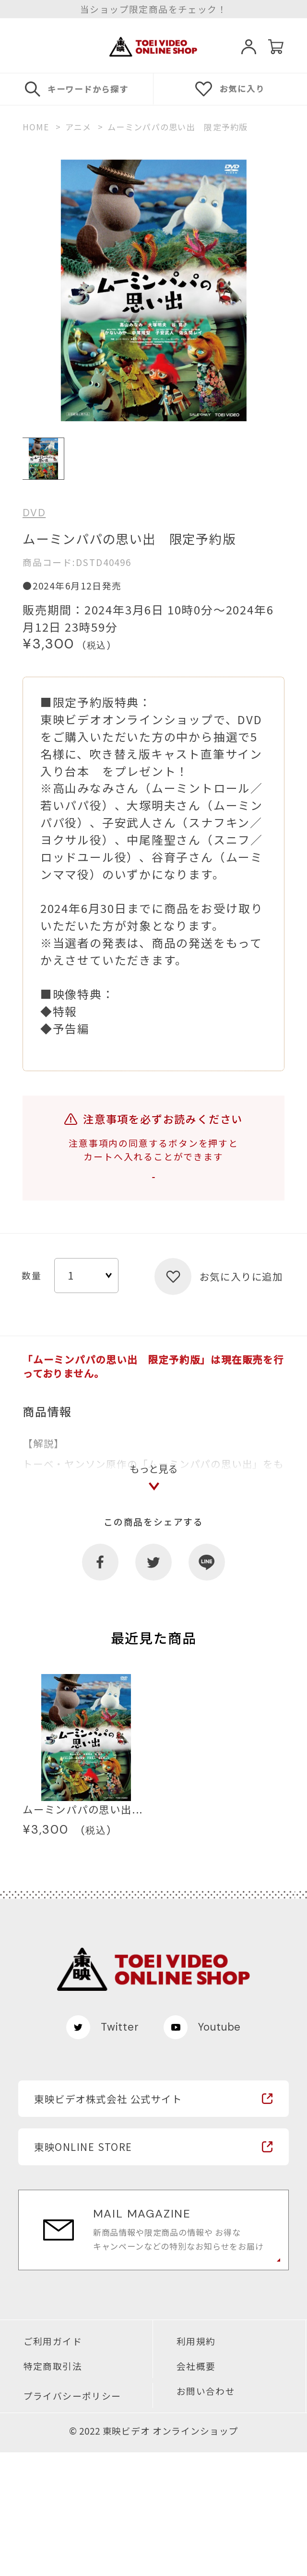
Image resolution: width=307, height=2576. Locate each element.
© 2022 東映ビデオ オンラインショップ (153, 2555)
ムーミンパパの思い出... (83, 1932)
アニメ (78, 127)
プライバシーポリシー (72, 2520)
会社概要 (196, 2490)
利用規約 (196, 2465)
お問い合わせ (206, 2515)
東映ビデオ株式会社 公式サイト (108, 2222)
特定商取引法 (53, 2490)
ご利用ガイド (53, 2465)
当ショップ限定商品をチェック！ (153, 9)
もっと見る (153, 1582)
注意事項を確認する (154, 1191)
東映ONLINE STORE (83, 2270)
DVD (34, 513)
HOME (36, 127)
